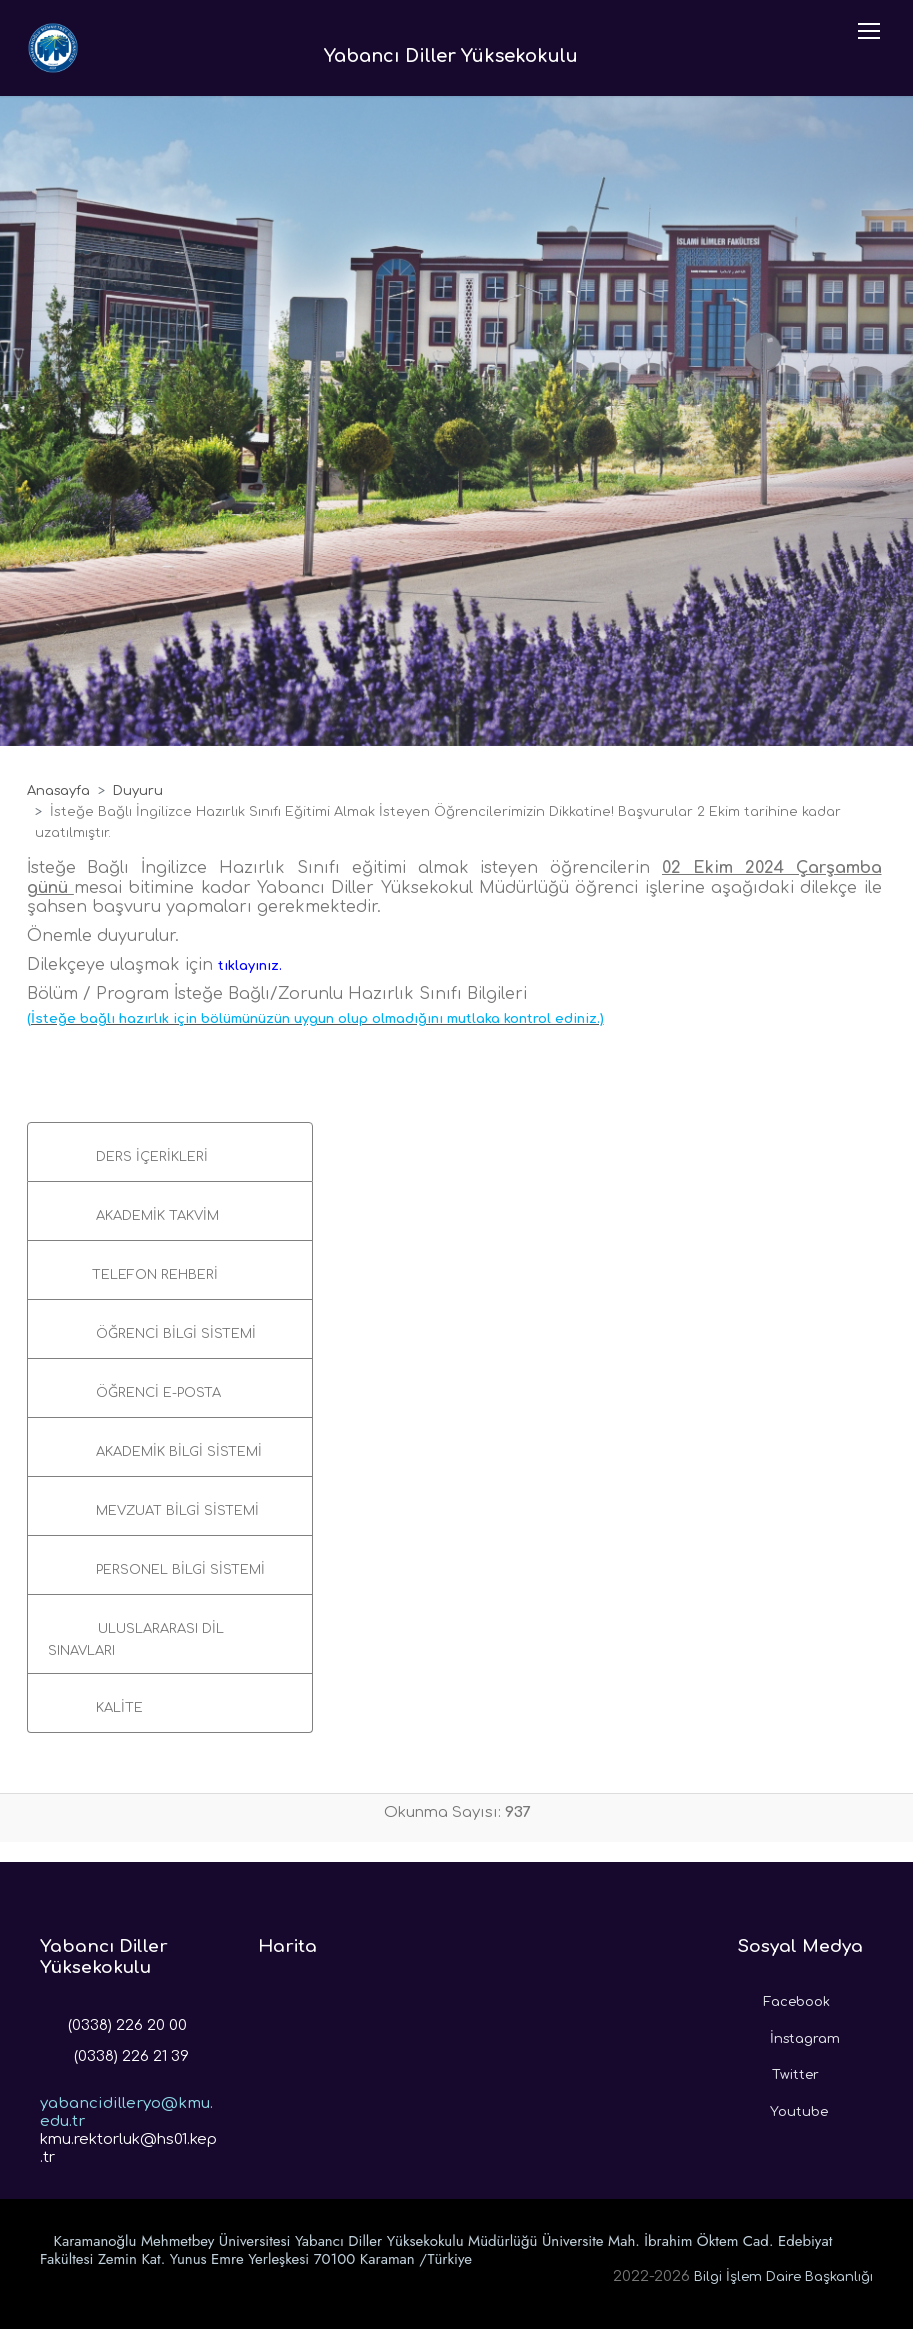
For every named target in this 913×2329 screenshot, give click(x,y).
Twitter (778, 2070)
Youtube (783, 2107)
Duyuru (138, 791)
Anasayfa (58, 791)
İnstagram (789, 2034)
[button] (170, 1152)
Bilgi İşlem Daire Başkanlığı (783, 2277)
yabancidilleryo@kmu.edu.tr (126, 2097)
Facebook (784, 1997)
